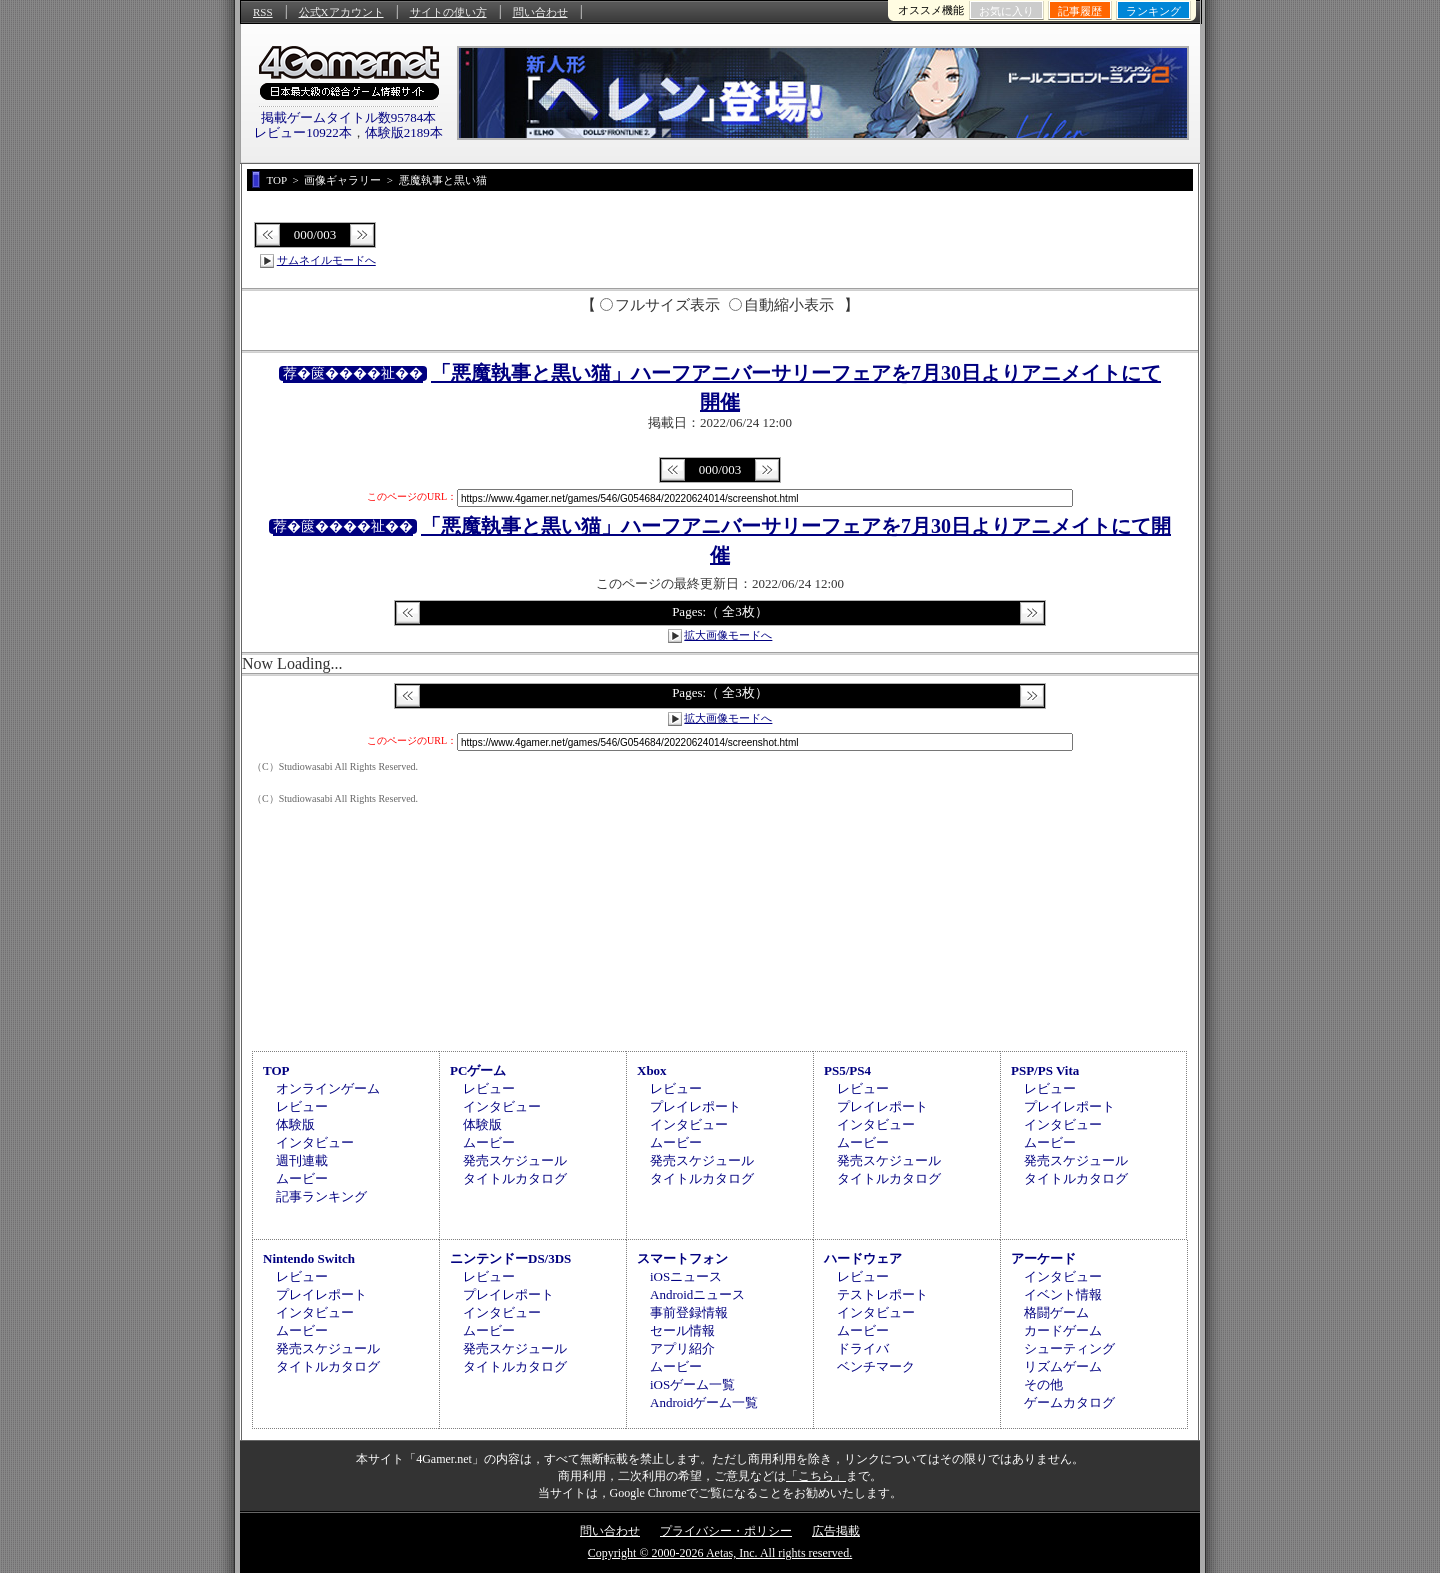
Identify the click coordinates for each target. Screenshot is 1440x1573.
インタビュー (315, 1142)
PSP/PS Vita (1045, 1070)
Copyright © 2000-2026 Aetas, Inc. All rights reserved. (720, 1553)
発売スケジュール (515, 1160)
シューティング (1069, 1348)
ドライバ (863, 1348)
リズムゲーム (1063, 1366)
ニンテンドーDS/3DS (510, 1258)
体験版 (295, 1124)
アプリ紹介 (682, 1348)
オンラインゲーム (328, 1088)
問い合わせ (540, 12)
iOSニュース (686, 1276)
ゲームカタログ (1069, 1402)
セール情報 (682, 1330)
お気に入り (1006, 11)
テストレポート (882, 1294)
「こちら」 (816, 1476)
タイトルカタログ (515, 1178)
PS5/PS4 (847, 1070)
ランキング (1153, 11)
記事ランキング (321, 1196)
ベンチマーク (876, 1366)
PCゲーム (478, 1070)
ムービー (302, 1178)
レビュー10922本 (303, 132)
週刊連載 (302, 1160)
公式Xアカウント (341, 12)
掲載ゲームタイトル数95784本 (349, 117)
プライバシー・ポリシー (726, 1531)
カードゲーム (1063, 1330)
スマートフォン (682, 1258)
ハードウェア (863, 1258)
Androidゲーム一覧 (704, 1402)
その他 (1043, 1384)
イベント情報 (1063, 1294)
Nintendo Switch (309, 1258)
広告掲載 (836, 1531)
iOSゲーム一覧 (692, 1384)
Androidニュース (697, 1294)
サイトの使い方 (448, 12)
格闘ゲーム (1056, 1312)
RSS (263, 12)
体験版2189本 (404, 132)
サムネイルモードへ (326, 260)
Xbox (652, 1070)
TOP (276, 1070)
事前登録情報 (689, 1312)
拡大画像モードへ (728, 635)
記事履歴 (1080, 11)
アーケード (1043, 1258)
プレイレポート (695, 1106)
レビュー (302, 1106)
